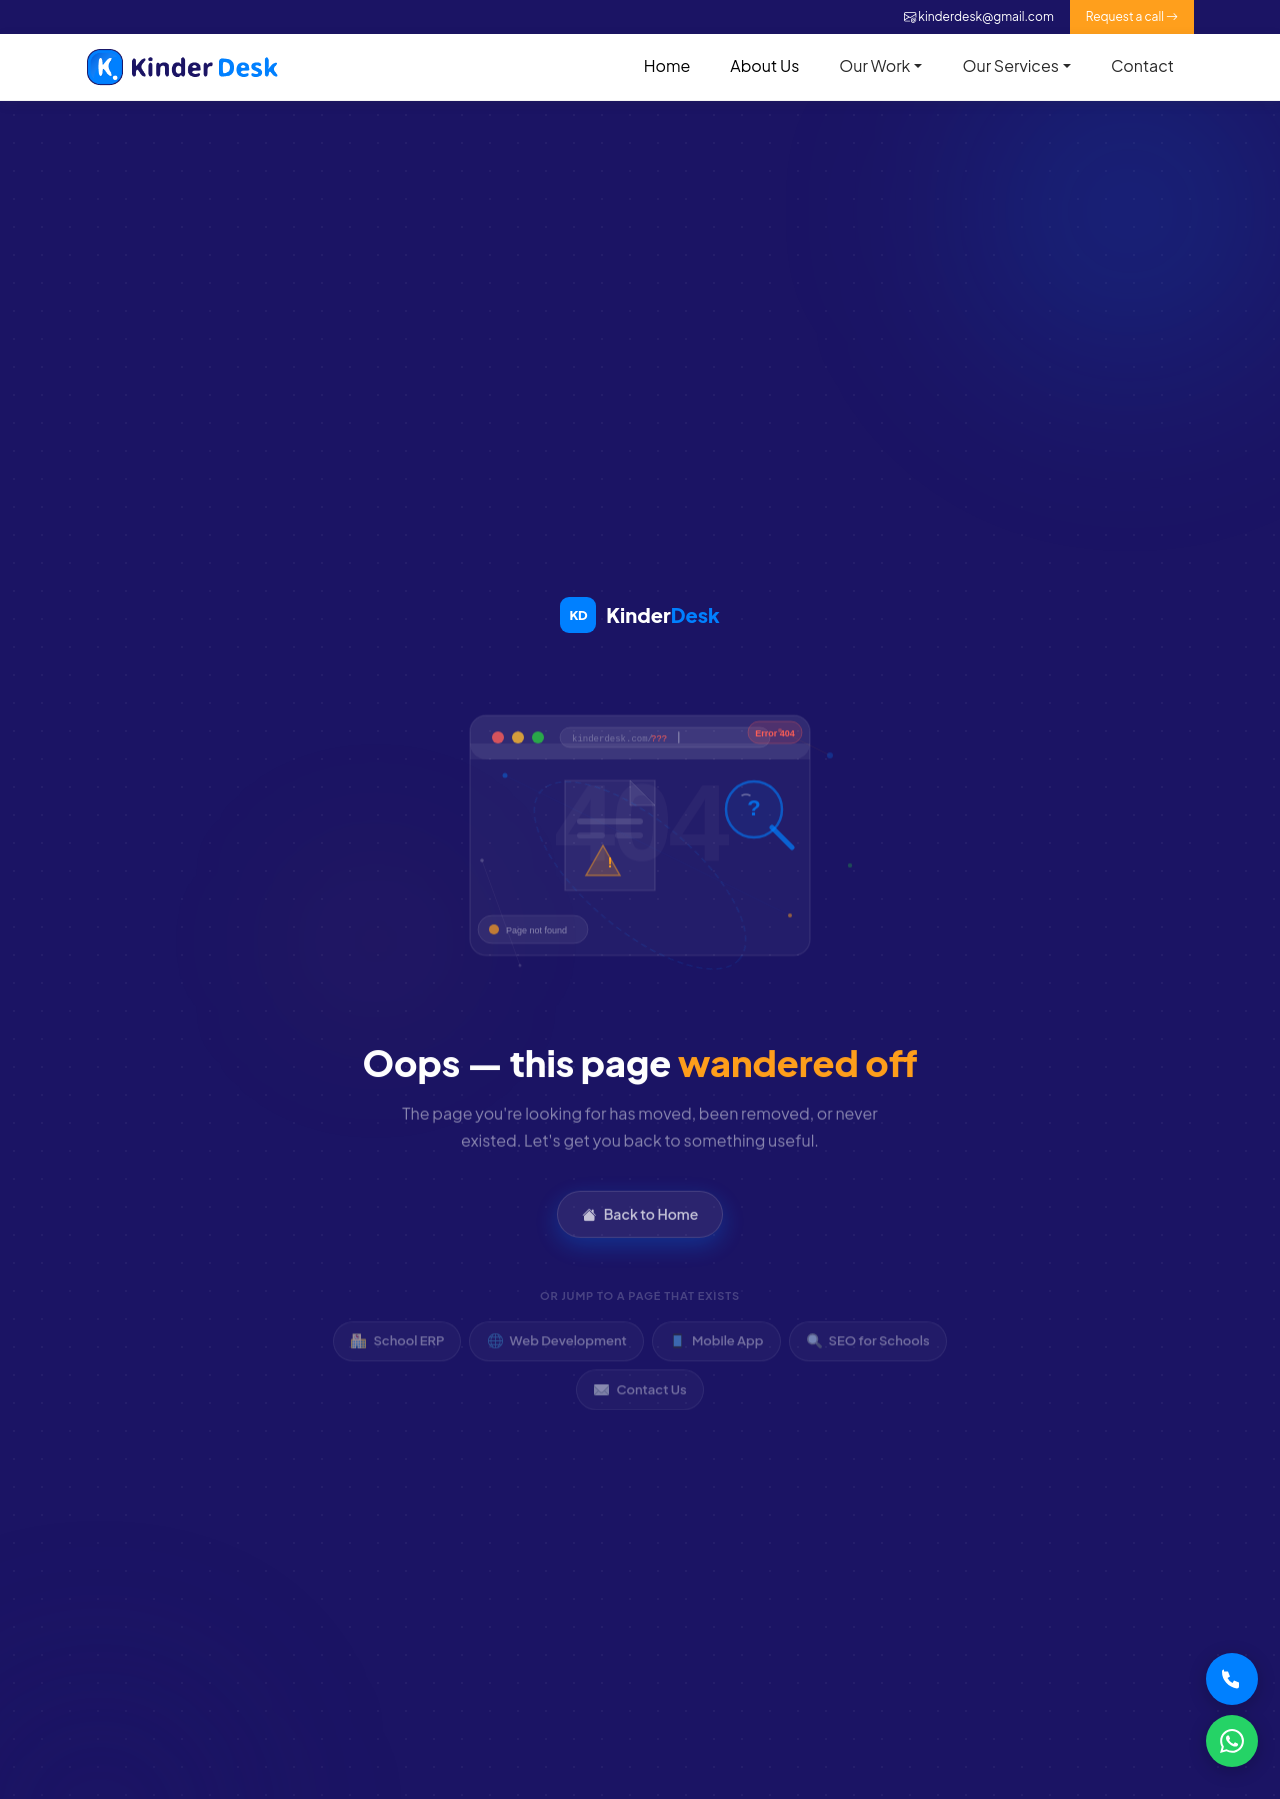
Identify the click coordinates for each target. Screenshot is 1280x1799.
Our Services (1010, 65)
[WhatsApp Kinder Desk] (1232, 1741)
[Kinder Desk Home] (639, 615)
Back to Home (640, 1229)
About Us (764, 65)
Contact (1142, 65)
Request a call (1132, 16)
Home (667, 65)
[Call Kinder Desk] (1232, 1679)
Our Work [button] (874, 65)
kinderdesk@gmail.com (979, 16)
